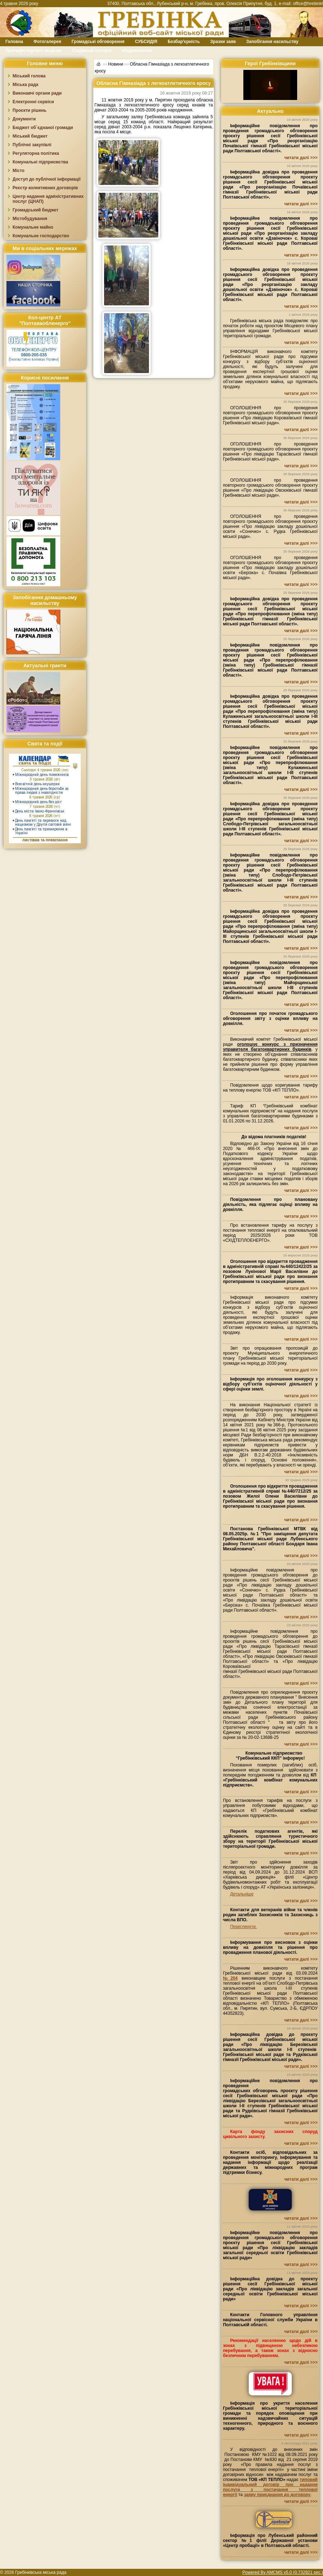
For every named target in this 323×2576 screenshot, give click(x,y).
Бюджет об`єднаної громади (43, 127)
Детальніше (241, 1894)
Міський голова (29, 75)
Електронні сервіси (33, 101)
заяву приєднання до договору (277, 2494)
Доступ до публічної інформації (46, 179)
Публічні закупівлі (32, 144)
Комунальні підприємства (40, 161)
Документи (24, 118)
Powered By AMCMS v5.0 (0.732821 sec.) (282, 2572)
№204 (230, 1978)
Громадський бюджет (35, 210)
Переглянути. (243, 1926)
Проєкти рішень (29, 110)
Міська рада (25, 84)
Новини (115, 63)
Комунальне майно (33, 227)
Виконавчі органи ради (37, 93)
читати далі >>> (301, 157)
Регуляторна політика (36, 153)
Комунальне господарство (41, 235)
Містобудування (30, 218)
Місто (18, 170)
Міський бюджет (30, 136)
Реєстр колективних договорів (45, 187)
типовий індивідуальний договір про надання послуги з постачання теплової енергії (270, 2487)
